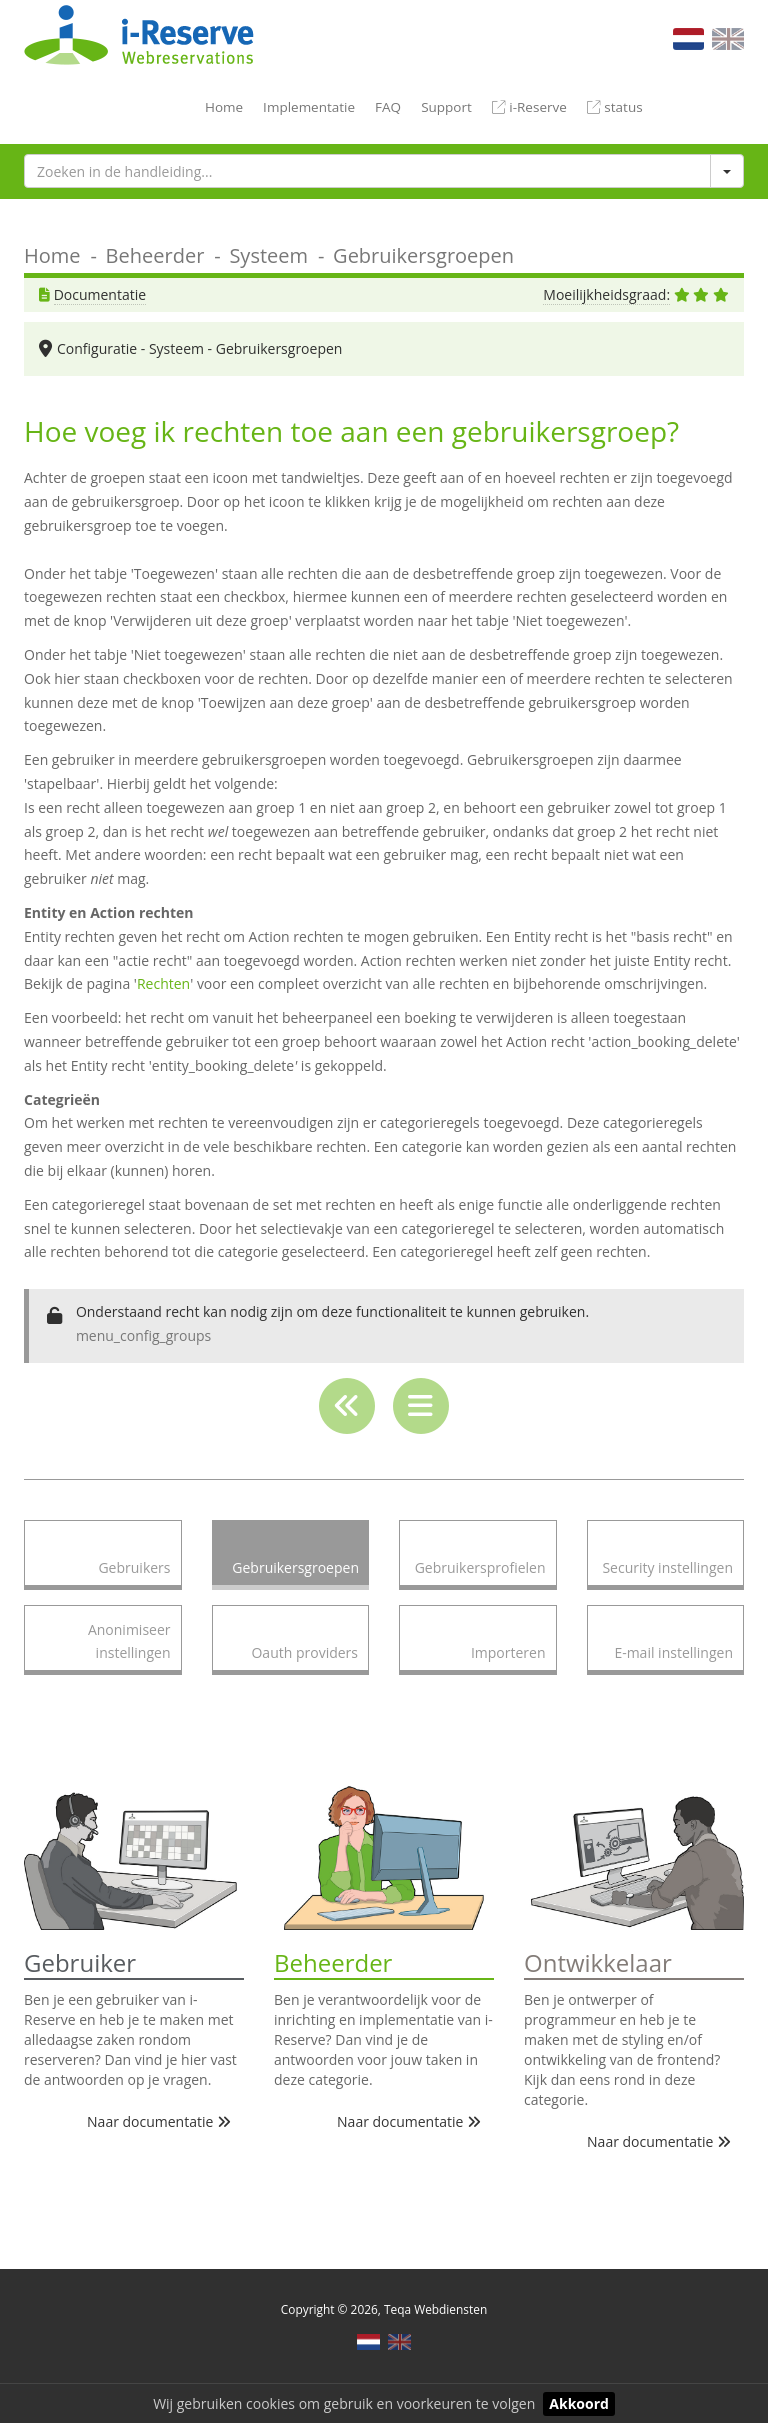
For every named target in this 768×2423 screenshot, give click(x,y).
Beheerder (155, 255)
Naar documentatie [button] (159, 2121)
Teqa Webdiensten (435, 2309)
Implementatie (309, 107)
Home (224, 107)
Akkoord (579, 2403)
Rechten (163, 983)
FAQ (388, 107)
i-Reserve (529, 107)
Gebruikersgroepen (423, 255)
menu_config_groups (143, 1335)
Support (446, 107)
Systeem (268, 255)
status (615, 107)
